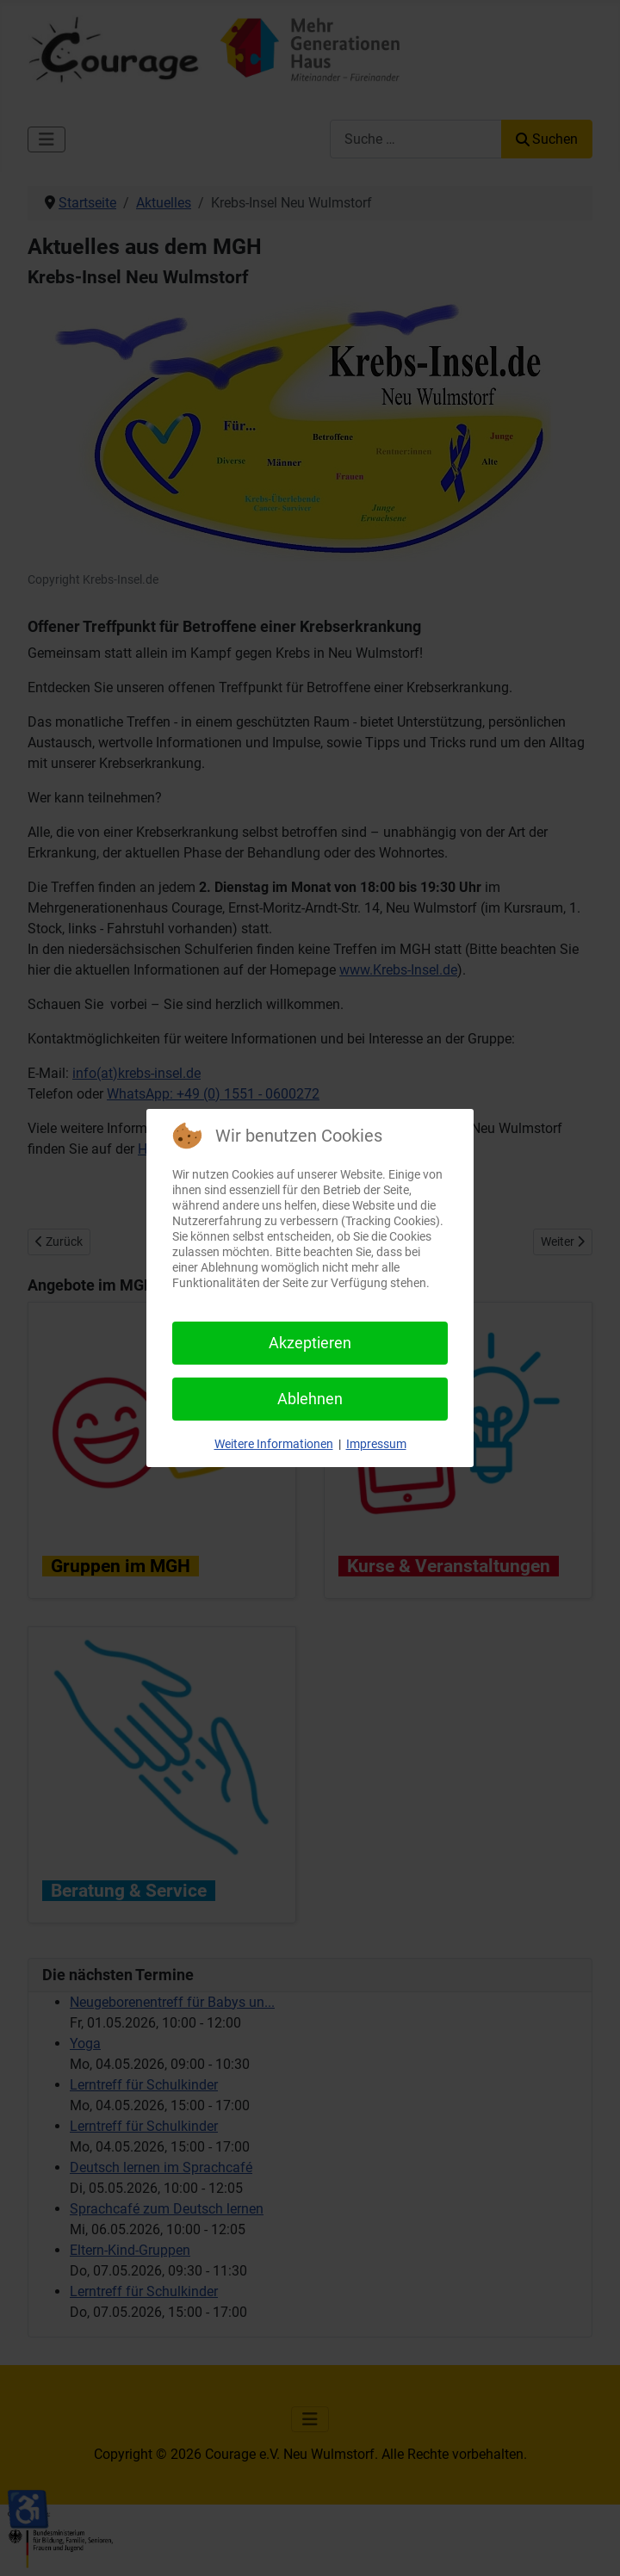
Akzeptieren (310, 1343)
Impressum (376, 1444)
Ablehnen (310, 1399)
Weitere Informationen (273, 1444)
